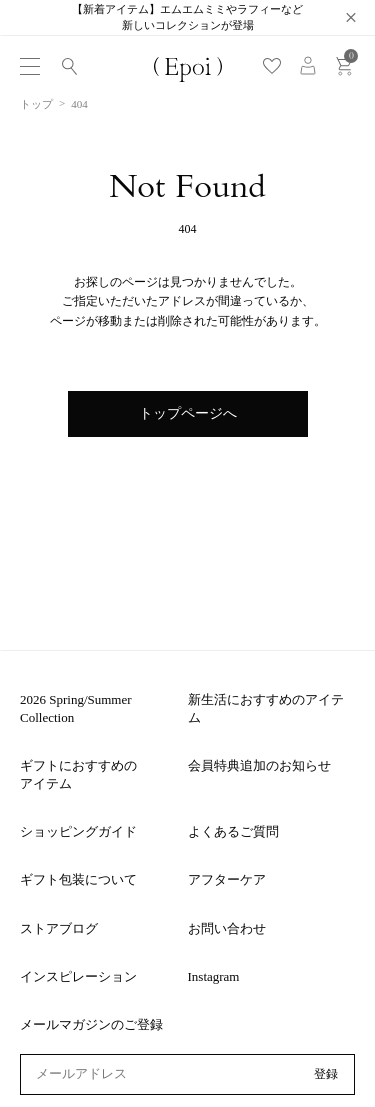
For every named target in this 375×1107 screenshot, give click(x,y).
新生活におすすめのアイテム (266, 708)
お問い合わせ (227, 928)
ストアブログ (59, 928)
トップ (36, 104)
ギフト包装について (78, 879)
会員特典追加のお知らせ (259, 765)
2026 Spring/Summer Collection (76, 708)
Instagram (214, 976)
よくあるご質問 (233, 831)
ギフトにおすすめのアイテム (78, 774)
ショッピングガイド (78, 831)
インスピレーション (78, 976)
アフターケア (227, 879)
